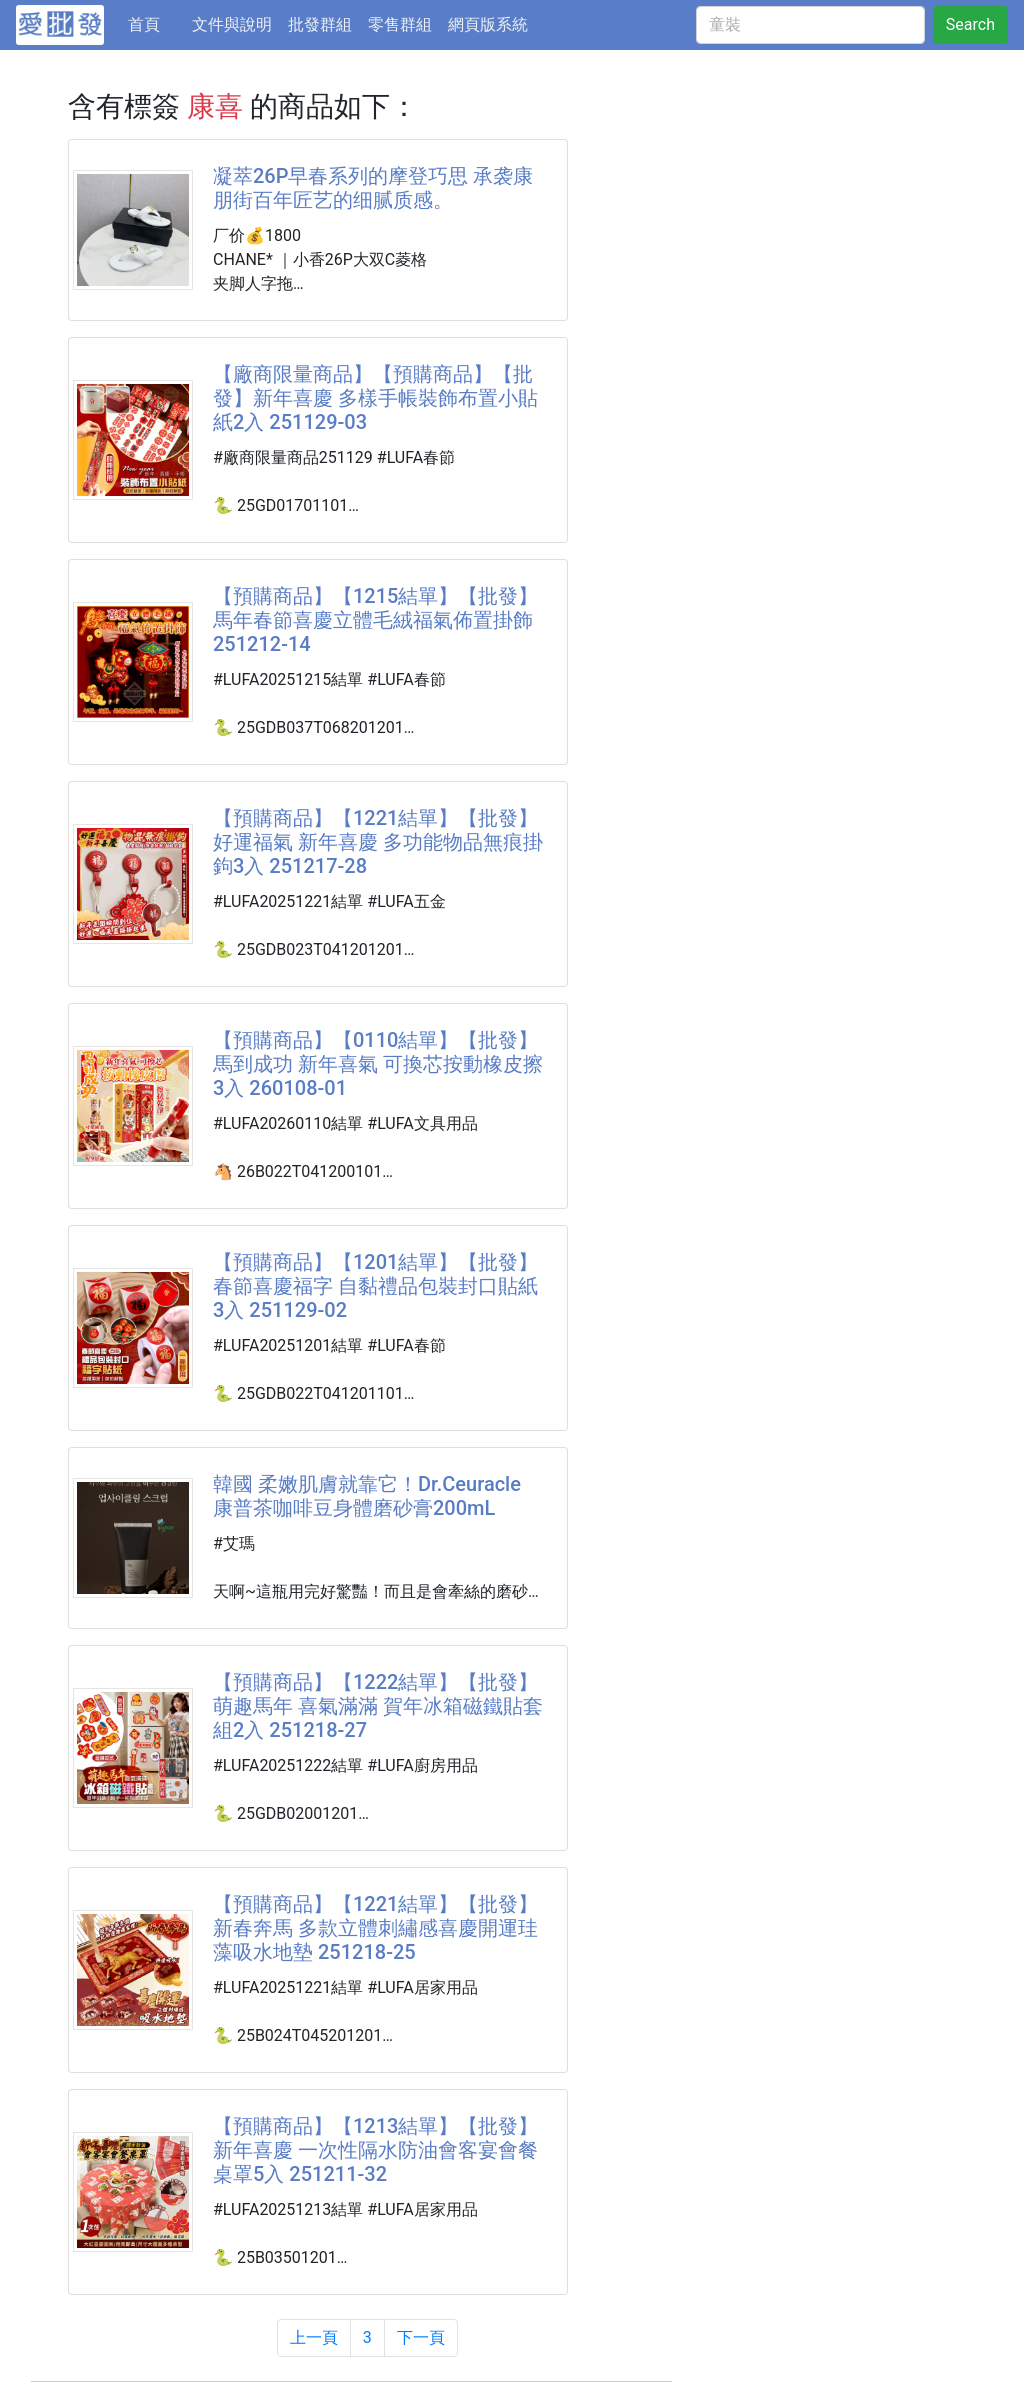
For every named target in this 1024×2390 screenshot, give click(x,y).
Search (970, 24)
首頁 (156, 23)
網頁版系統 (488, 24)
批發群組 (320, 24)
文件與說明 (232, 24)
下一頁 (421, 2337)
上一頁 (314, 2337)
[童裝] (810, 25)
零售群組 (400, 24)
